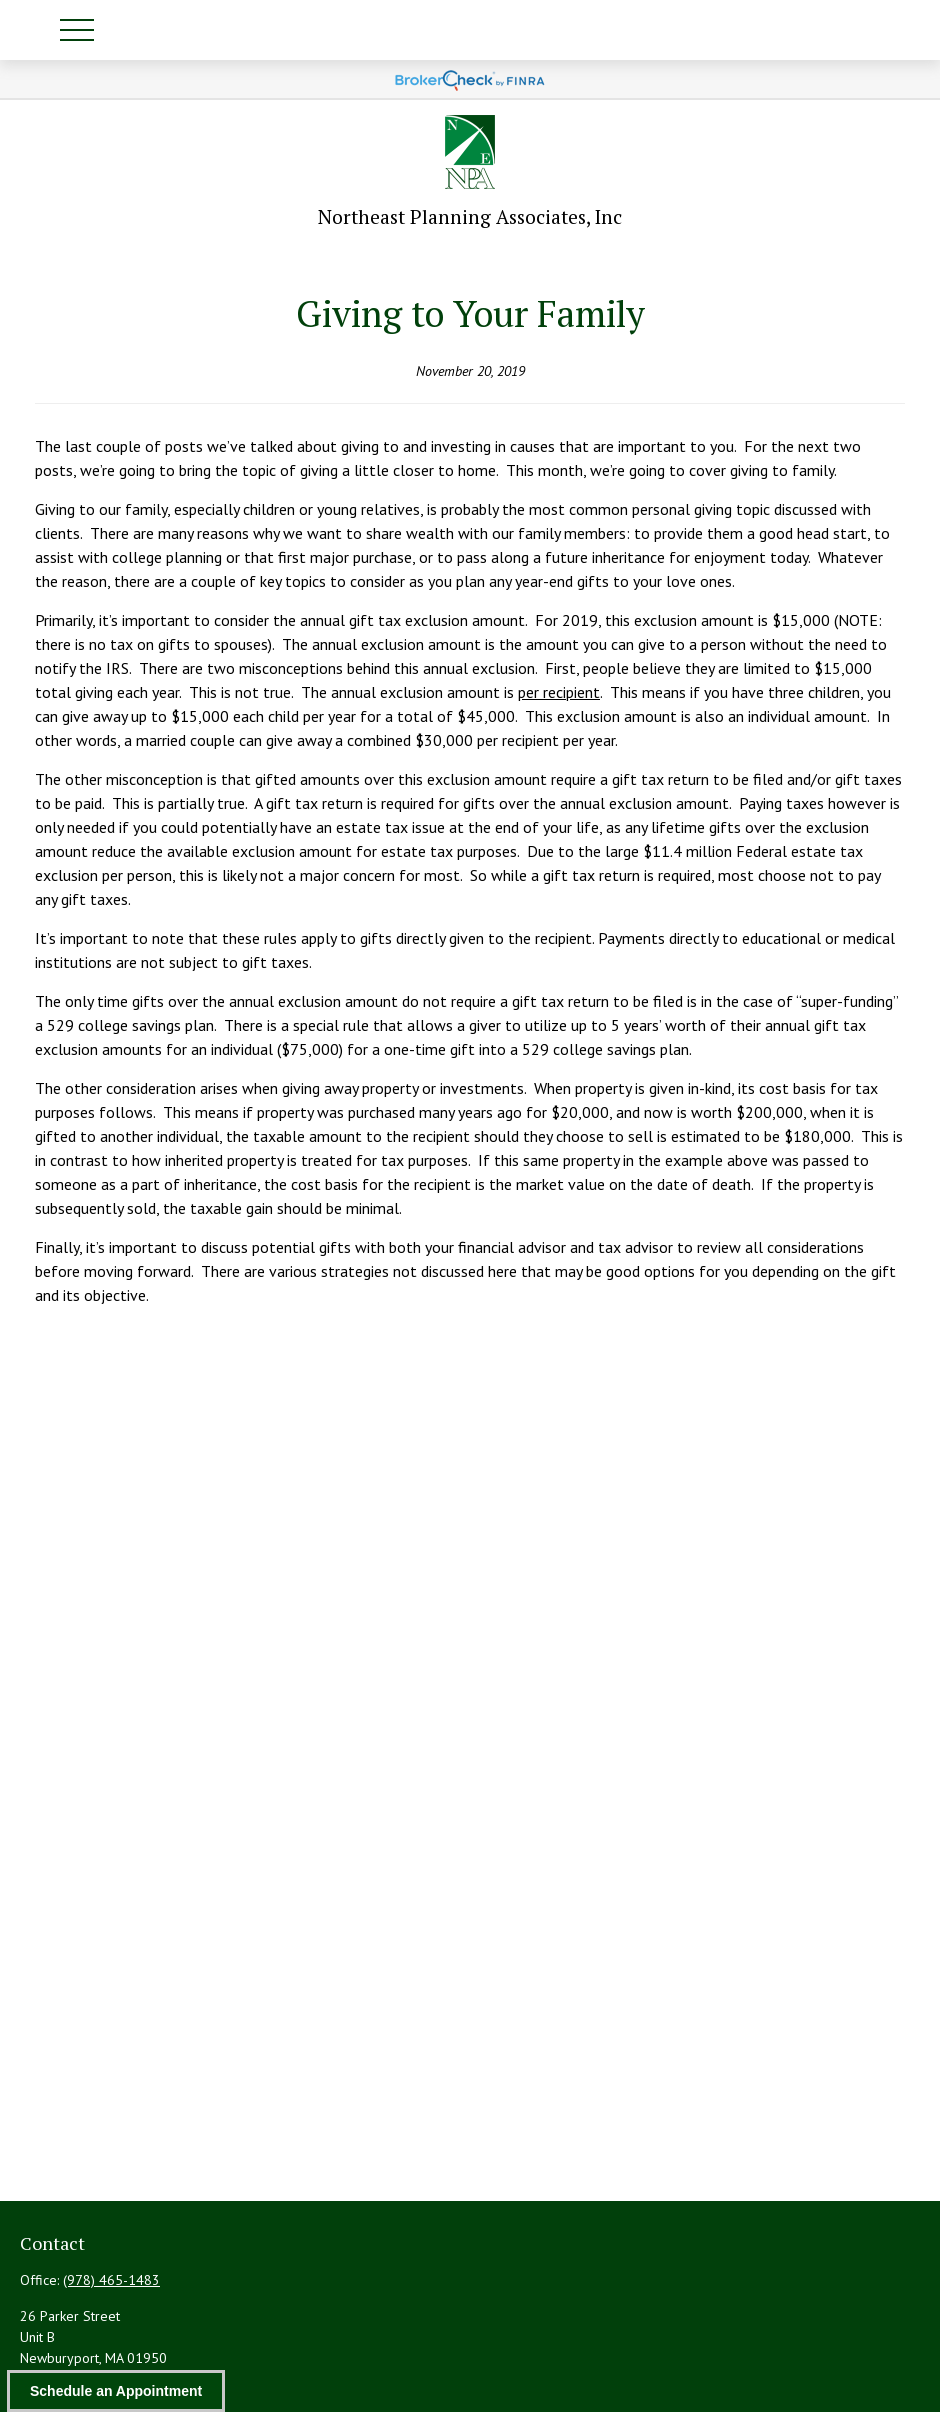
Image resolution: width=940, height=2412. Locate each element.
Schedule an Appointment (116, 2391)
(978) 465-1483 (111, 2280)
